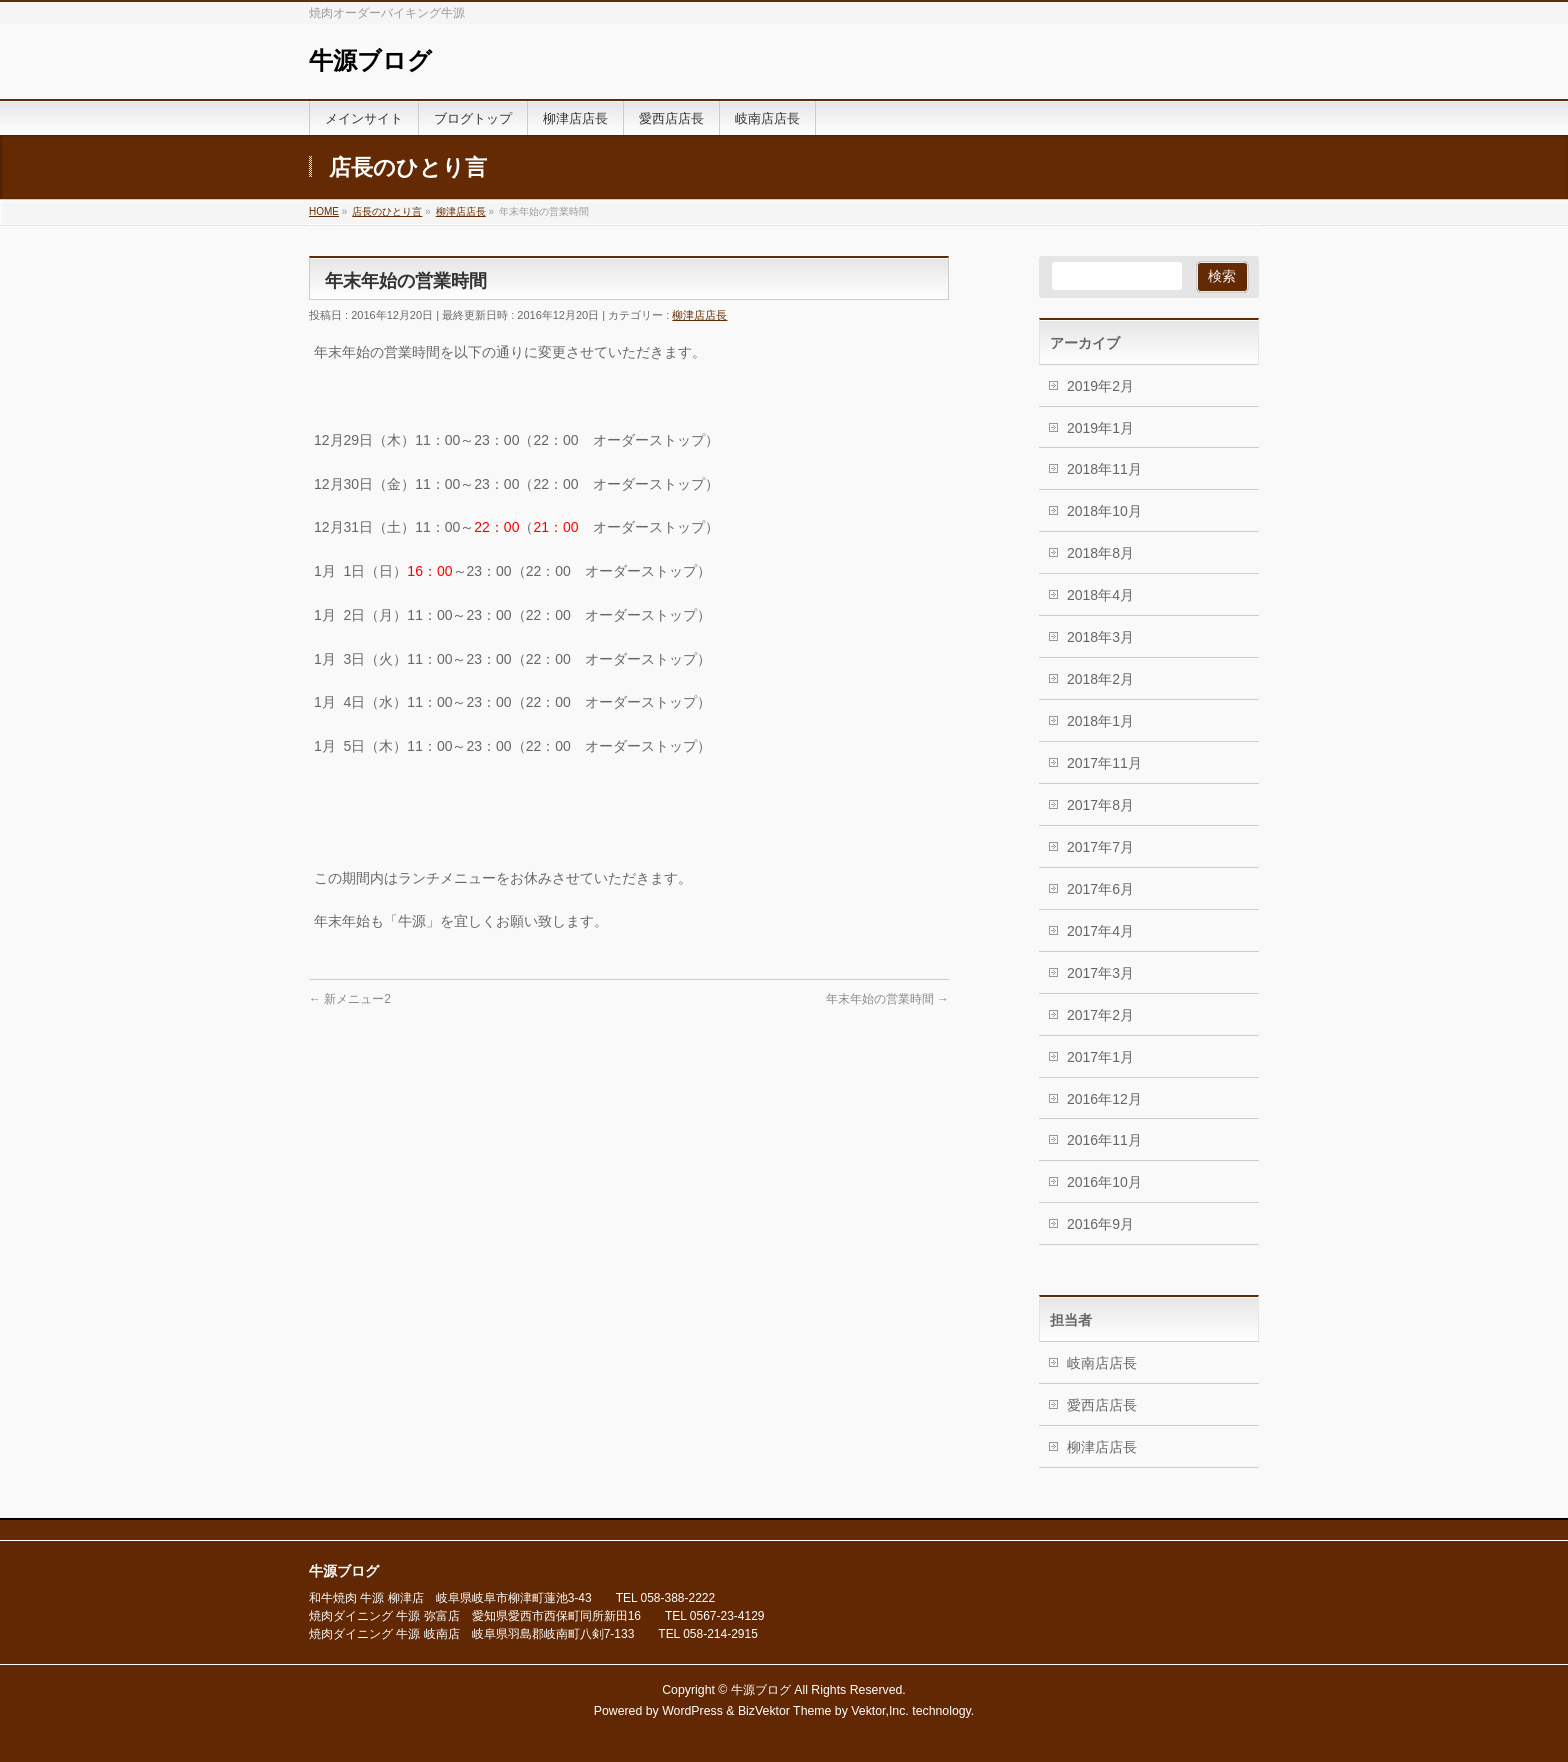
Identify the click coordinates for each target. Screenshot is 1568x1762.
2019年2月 (1100, 386)
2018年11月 (1104, 469)
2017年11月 (1104, 763)
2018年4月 (1100, 595)
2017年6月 (1100, 889)
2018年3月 (1100, 637)
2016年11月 (1104, 1140)
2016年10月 (1104, 1182)
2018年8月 (1100, 553)
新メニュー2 (350, 999)
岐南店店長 (1102, 1363)
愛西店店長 (1102, 1405)
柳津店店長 (699, 315)
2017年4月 (1100, 931)
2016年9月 (1100, 1224)
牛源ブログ (370, 61)
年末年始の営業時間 (887, 999)
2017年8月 (1100, 805)
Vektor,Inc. (880, 1711)
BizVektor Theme (785, 1711)
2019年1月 (1100, 428)
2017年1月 (1100, 1057)
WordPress (692, 1711)
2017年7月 (1100, 847)
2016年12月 (1104, 1099)
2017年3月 (1100, 973)
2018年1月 (1100, 721)
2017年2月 (1100, 1015)
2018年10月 (1104, 511)
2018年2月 (1100, 679)
